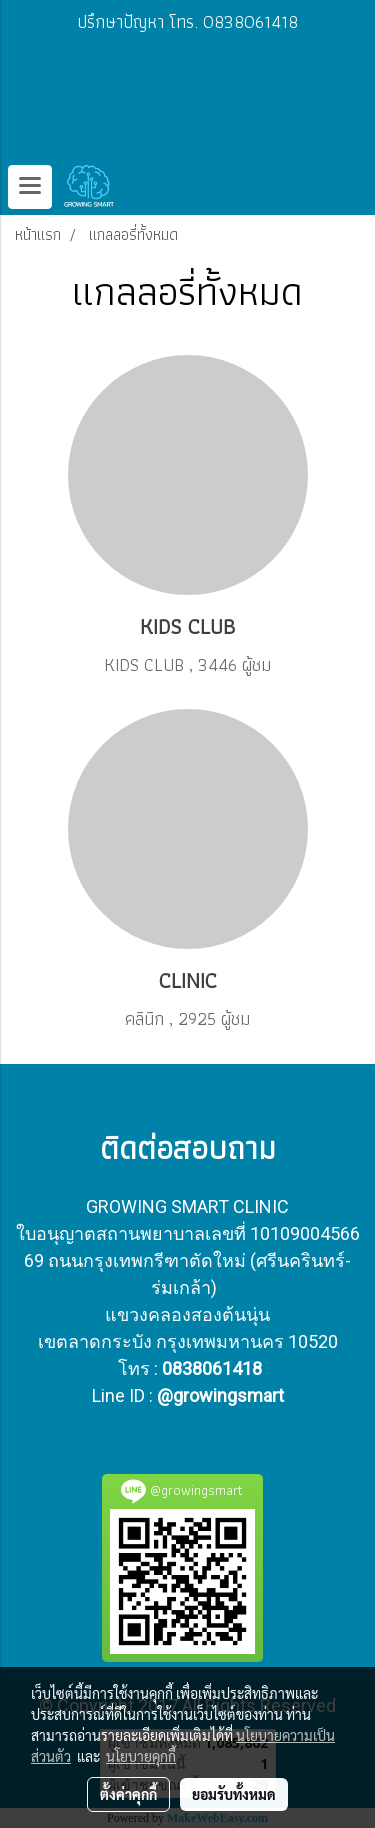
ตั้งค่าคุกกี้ (128, 1794)
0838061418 (212, 1368)
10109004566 (305, 1233)
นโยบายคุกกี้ (141, 1756)
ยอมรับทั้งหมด (234, 1794)
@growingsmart (220, 1395)
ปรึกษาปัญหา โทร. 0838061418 (187, 21)
